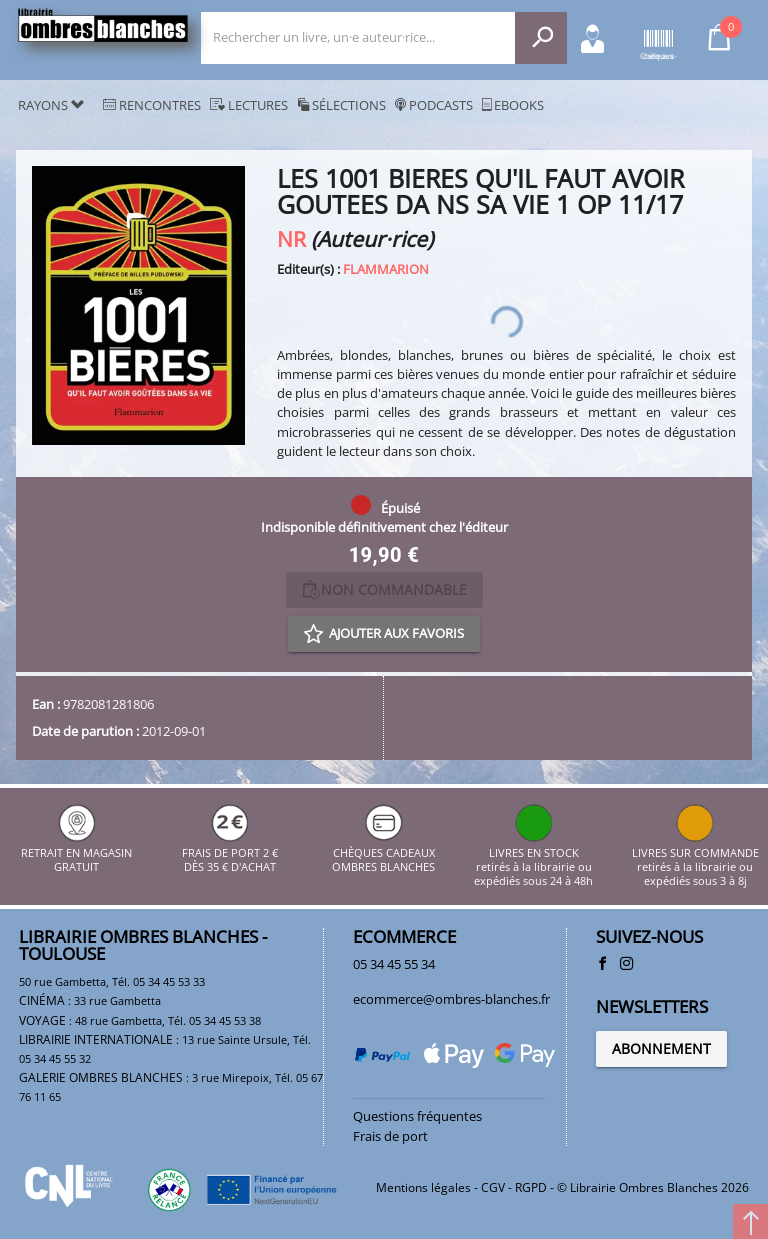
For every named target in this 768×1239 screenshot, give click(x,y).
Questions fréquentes (417, 1116)
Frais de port (390, 1136)
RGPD (531, 1187)
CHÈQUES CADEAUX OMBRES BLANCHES (383, 852)
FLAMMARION (386, 269)
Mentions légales (423, 1187)
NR (291, 238)
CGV (493, 1187)
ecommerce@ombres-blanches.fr (451, 999)
